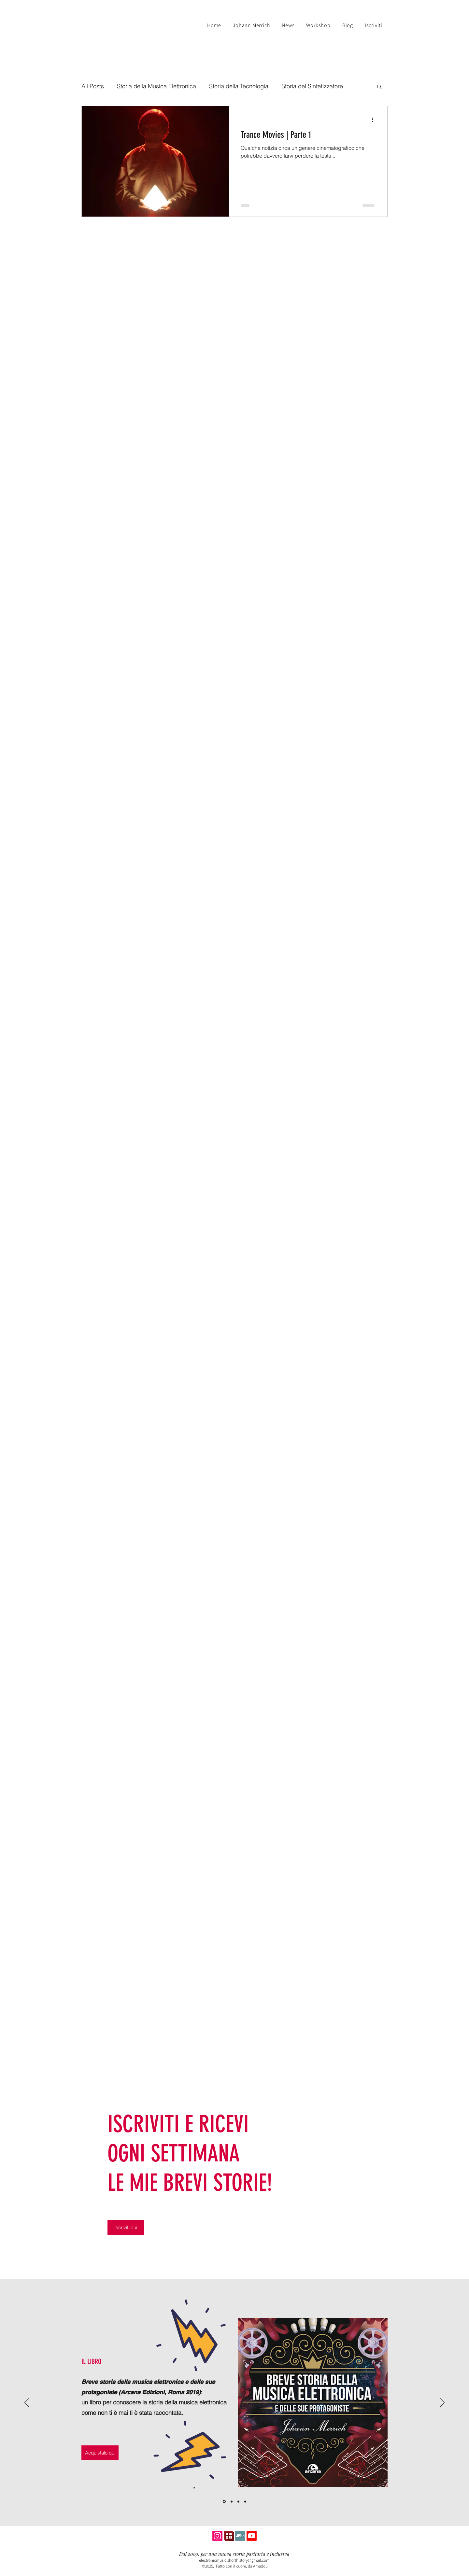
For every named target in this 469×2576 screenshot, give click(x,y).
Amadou (260, 2566)
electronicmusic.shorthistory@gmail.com (234, 2560)
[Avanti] (442, 2403)
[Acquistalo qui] (100, 2452)
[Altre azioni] (374, 119)
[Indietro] (26, 2403)
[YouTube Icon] (252, 2536)
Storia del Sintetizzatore (312, 86)
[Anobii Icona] (229, 2536)
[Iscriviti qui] (125, 2227)
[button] (379, 87)
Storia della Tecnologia (238, 86)
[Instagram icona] (217, 2536)
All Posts (92, 86)
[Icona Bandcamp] (240, 2536)
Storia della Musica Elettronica (156, 86)
